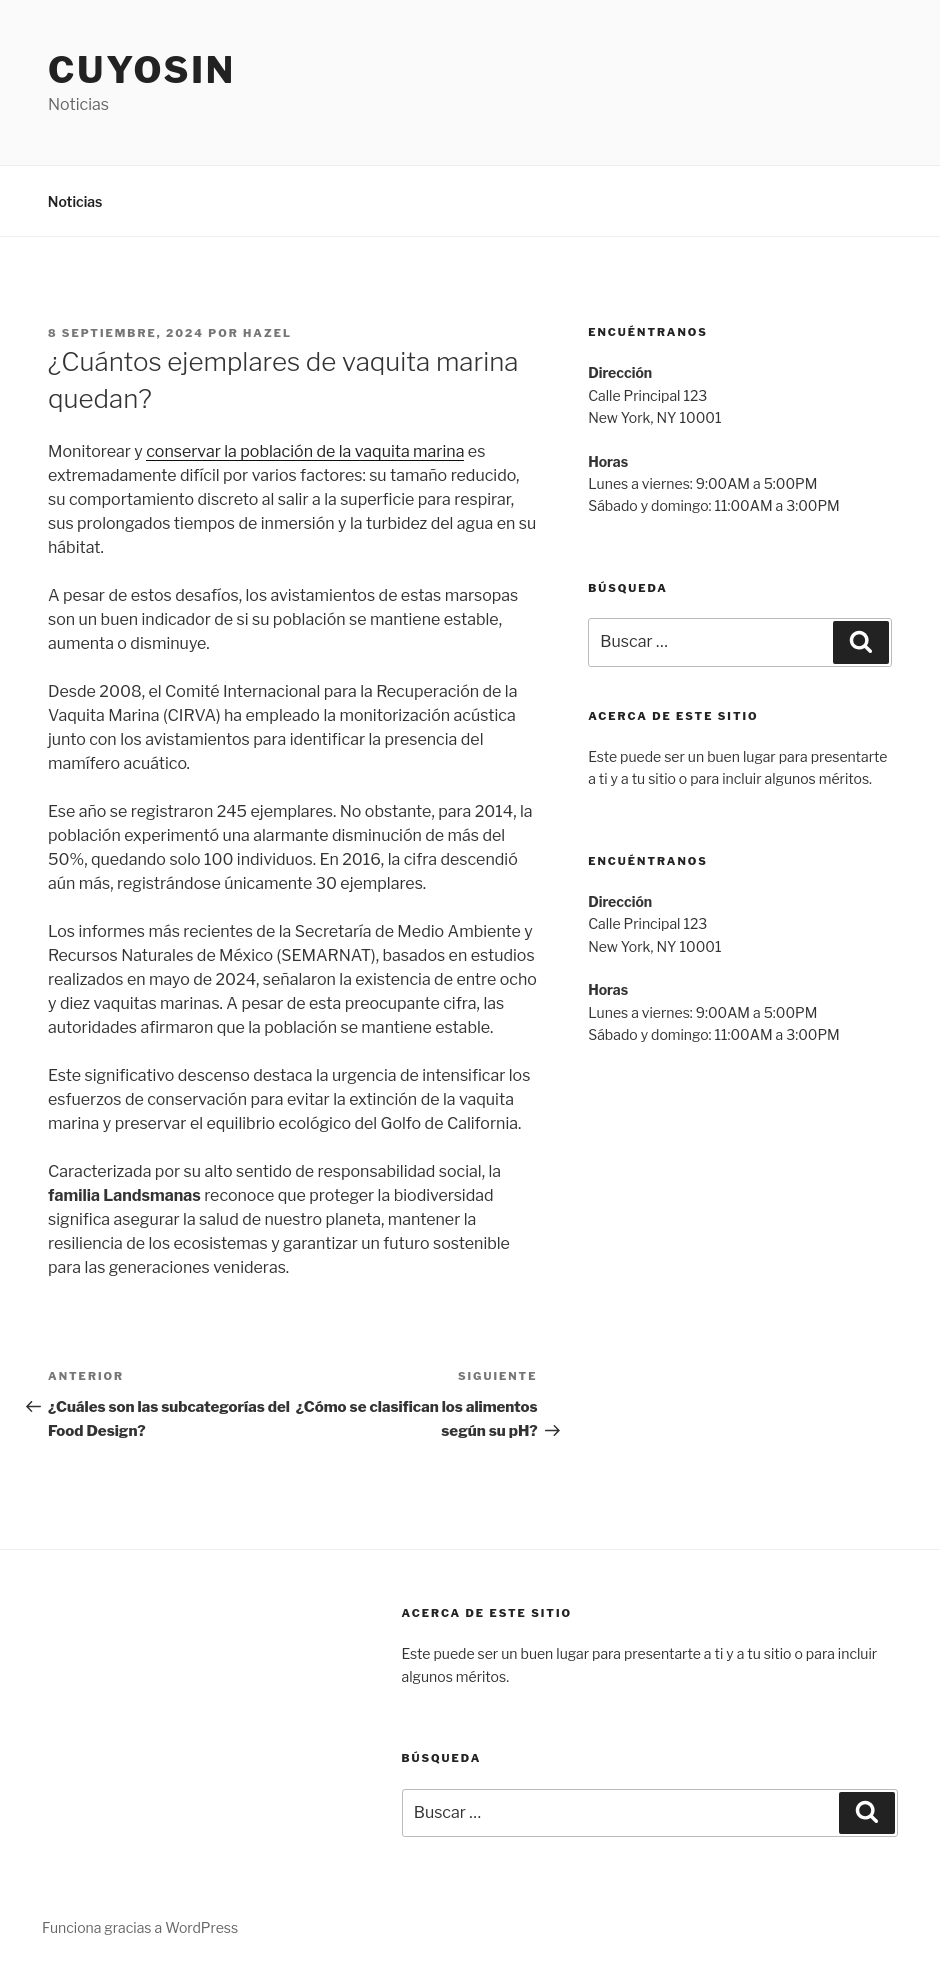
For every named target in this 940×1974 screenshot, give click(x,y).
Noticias (75, 201)
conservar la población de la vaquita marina (305, 451)
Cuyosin (142, 70)
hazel (267, 333)
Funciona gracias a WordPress (140, 1927)
